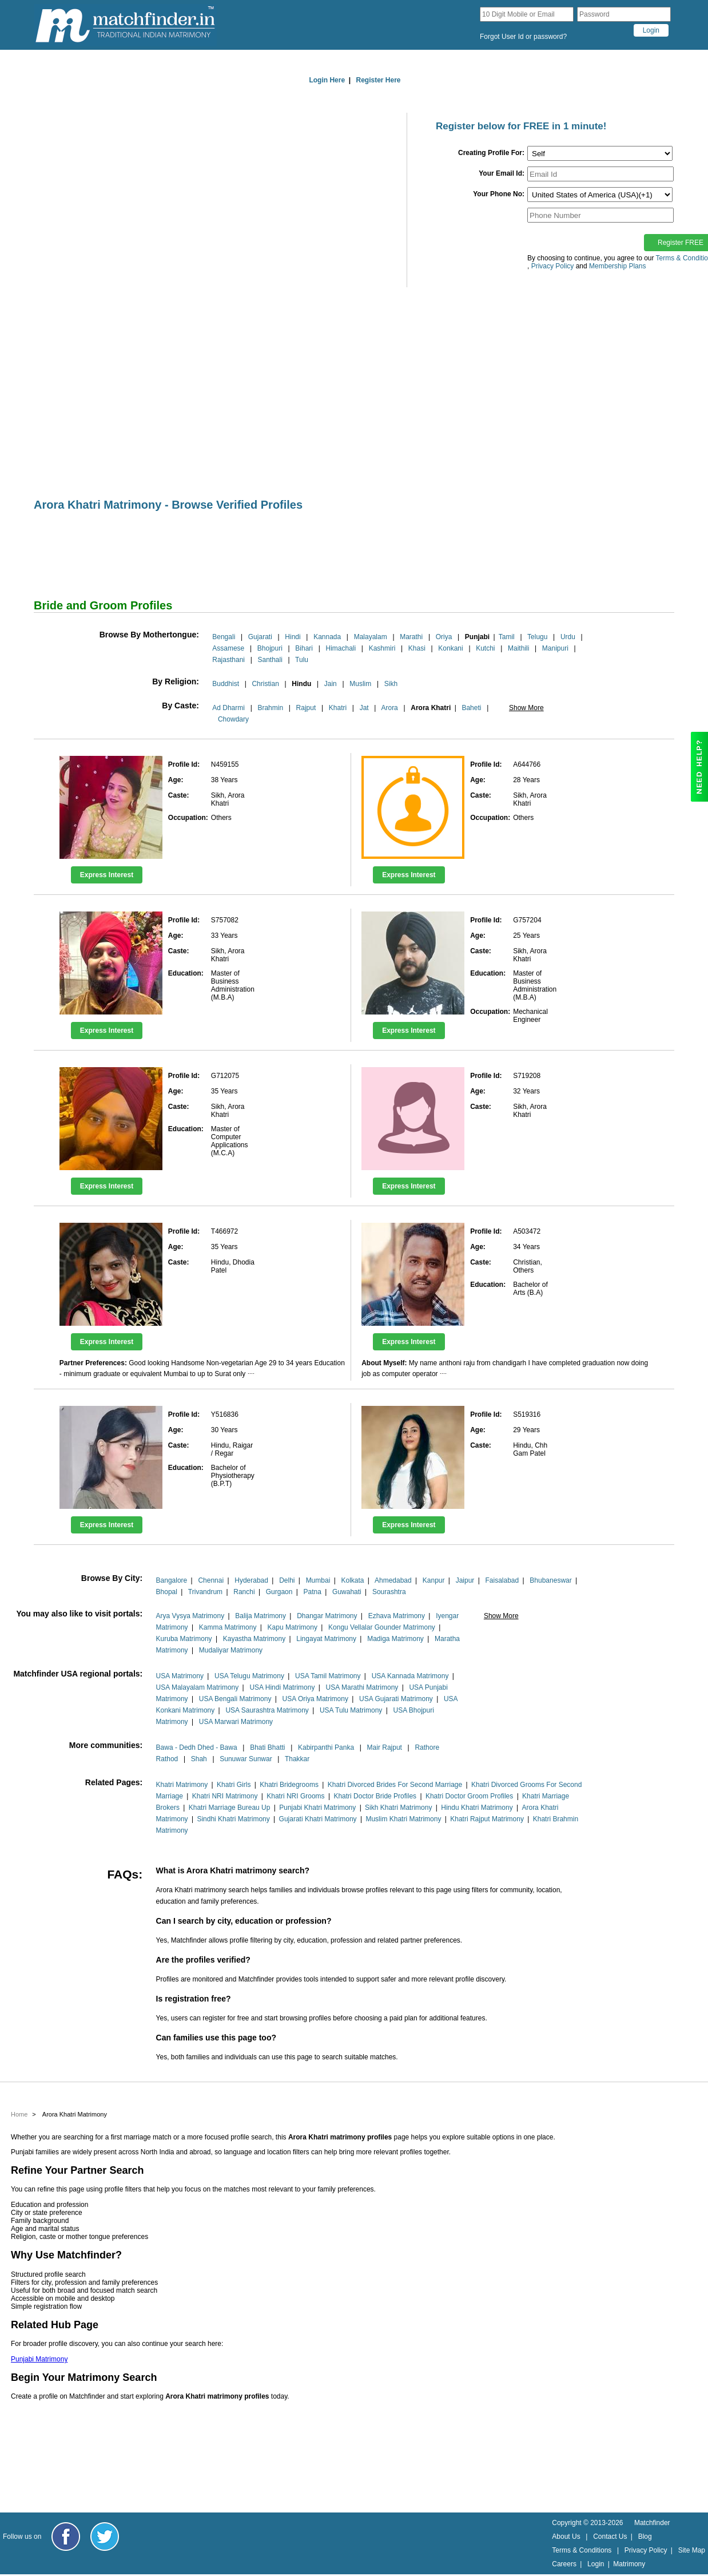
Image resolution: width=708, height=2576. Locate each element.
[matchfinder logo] (125, 24)
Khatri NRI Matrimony (225, 1796)
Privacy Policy (646, 2550)
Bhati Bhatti (267, 1747)
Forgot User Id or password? (523, 37)
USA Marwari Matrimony (236, 1722)
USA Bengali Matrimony (235, 1699)
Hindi (292, 637)
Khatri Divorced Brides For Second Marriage (395, 1785)
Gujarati (260, 637)
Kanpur (434, 1580)
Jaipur (465, 1580)
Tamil (507, 637)
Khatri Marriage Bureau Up (230, 1808)
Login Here (327, 80)
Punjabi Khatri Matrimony (317, 1808)
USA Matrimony (180, 1676)
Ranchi (243, 1592)
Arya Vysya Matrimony (190, 1616)
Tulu (301, 660)
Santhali (269, 660)
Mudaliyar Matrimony (230, 1650)
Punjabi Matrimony (39, 2359)
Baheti (471, 708)
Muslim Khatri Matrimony (403, 1819)
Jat (364, 708)
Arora (389, 708)
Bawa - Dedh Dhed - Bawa (196, 1747)
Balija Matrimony (260, 1616)
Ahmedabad (393, 1580)
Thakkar (297, 1759)
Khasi (416, 648)
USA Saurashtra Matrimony (266, 1710)
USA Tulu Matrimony (351, 1710)
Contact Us (610, 2537)
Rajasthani (228, 660)
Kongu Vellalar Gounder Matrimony (381, 1627)
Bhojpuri (270, 648)
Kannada (327, 637)
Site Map (691, 2550)
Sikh (390, 684)
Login (595, 2564)
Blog (645, 2537)
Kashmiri (382, 648)
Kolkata (352, 1580)
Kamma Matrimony (228, 1627)
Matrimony (629, 2564)
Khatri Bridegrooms (289, 1785)
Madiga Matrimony (395, 1639)
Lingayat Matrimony (326, 1639)
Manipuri (555, 648)
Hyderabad (251, 1580)
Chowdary (233, 719)
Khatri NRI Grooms (295, 1796)
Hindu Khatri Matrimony (476, 1808)
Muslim (360, 684)
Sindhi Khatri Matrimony (233, 1819)
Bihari (304, 648)
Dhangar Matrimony (327, 1616)
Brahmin (270, 708)
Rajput (306, 708)
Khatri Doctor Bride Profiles (374, 1796)
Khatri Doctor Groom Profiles (469, 1796)
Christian (265, 684)
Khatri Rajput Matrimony (487, 1819)
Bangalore (172, 1580)
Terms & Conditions (581, 2550)
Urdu (567, 637)
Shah (199, 1759)
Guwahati (346, 1592)
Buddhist (225, 684)
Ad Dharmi (228, 708)
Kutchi (485, 648)
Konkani (450, 648)
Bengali (223, 637)
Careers (564, 2564)
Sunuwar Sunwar (246, 1759)
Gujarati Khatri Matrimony (318, 1819)
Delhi (287, 1580)
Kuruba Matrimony (184, 1639)
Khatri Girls (233, 1785)
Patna (312, 1592)
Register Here (378, 80)
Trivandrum (205, 1592)
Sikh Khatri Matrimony (398, 1808)
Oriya (444, 637)
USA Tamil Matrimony (327, 1676)
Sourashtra (389, 1592)
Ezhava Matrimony (396, 1616)
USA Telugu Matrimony (249, 1676)
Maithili (518, 648)
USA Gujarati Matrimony (396, 1699)
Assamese (228, 648)
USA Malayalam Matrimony (197, 1687)
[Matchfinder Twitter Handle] (104, 2536)
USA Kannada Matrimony (410, 1676)
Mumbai (318, 1580)
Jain (330, 684)
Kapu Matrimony (292, 1627)
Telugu (537, 637)
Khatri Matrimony (182, 1785)
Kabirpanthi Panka (326, 1747)
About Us (566, 2537)
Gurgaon (279, 1592)
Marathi (411, 637)
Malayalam (370, 637)
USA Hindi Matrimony (282, 1687)
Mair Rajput (384, 1747)
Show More (526, 708)
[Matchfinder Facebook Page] (65, 2536)
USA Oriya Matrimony (315, 1699)
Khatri (338, 708)
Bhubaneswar (550, 1580)
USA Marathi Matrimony (362, 1687)
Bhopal (166, 1592)
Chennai (211, 1580)
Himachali (340, 648)
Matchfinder (652, 2523)
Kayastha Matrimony (254, 1639)
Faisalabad (502, 1580)
